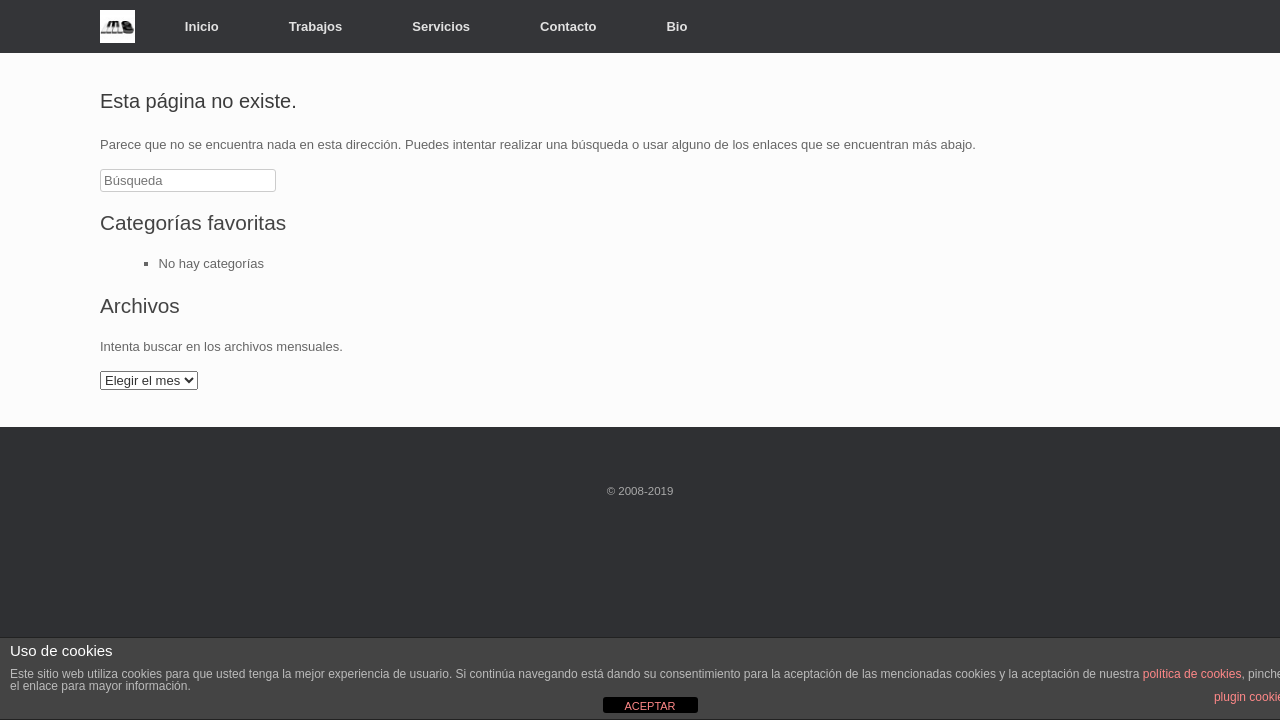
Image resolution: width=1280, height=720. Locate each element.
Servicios (441, 26)
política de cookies (1192, 674)
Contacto (568, 26)
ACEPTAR (649, 706)
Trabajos (315, 26)
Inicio (202, 26)
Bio (676, 26)
